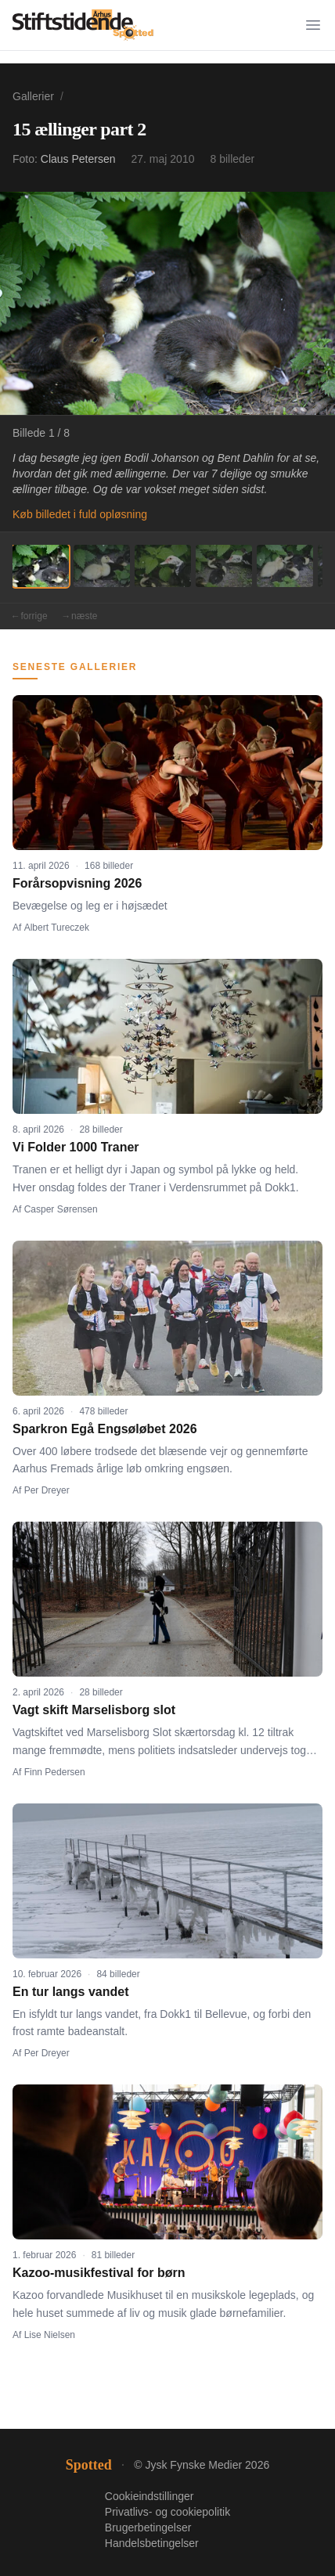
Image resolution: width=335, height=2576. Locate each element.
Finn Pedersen (54, 1772)
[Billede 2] (102, 566)
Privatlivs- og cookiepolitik (167, 2512)
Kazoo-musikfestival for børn (99, 2272)
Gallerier (33, 96)
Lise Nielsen (49, 2334)
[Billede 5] (285, 566)
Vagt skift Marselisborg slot (94, 1710)
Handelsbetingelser (152, 2543)
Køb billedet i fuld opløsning (80, 514)
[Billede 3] (163, 566)
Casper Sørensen (61, 1209)
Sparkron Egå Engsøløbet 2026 (105, 1429)
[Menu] (313, 25)
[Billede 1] (41, 566)
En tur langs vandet (70, 1991)
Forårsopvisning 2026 (77, 883)
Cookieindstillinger (149, 2496)
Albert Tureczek (56, 927)
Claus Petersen (78, 159)
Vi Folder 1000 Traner (76, 1147)
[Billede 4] (224, 566)
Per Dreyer (47, 1490)
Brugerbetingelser (148, 2527)
